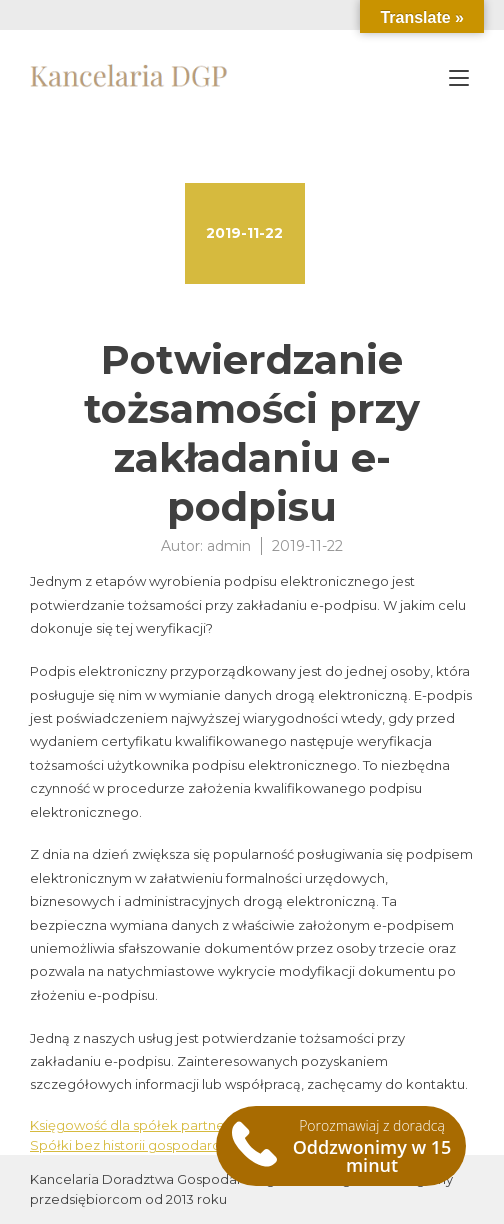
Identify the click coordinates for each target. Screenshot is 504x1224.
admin (229, 546)
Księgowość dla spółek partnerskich (146, 1125)
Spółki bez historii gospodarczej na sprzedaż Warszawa (210, 1145)
